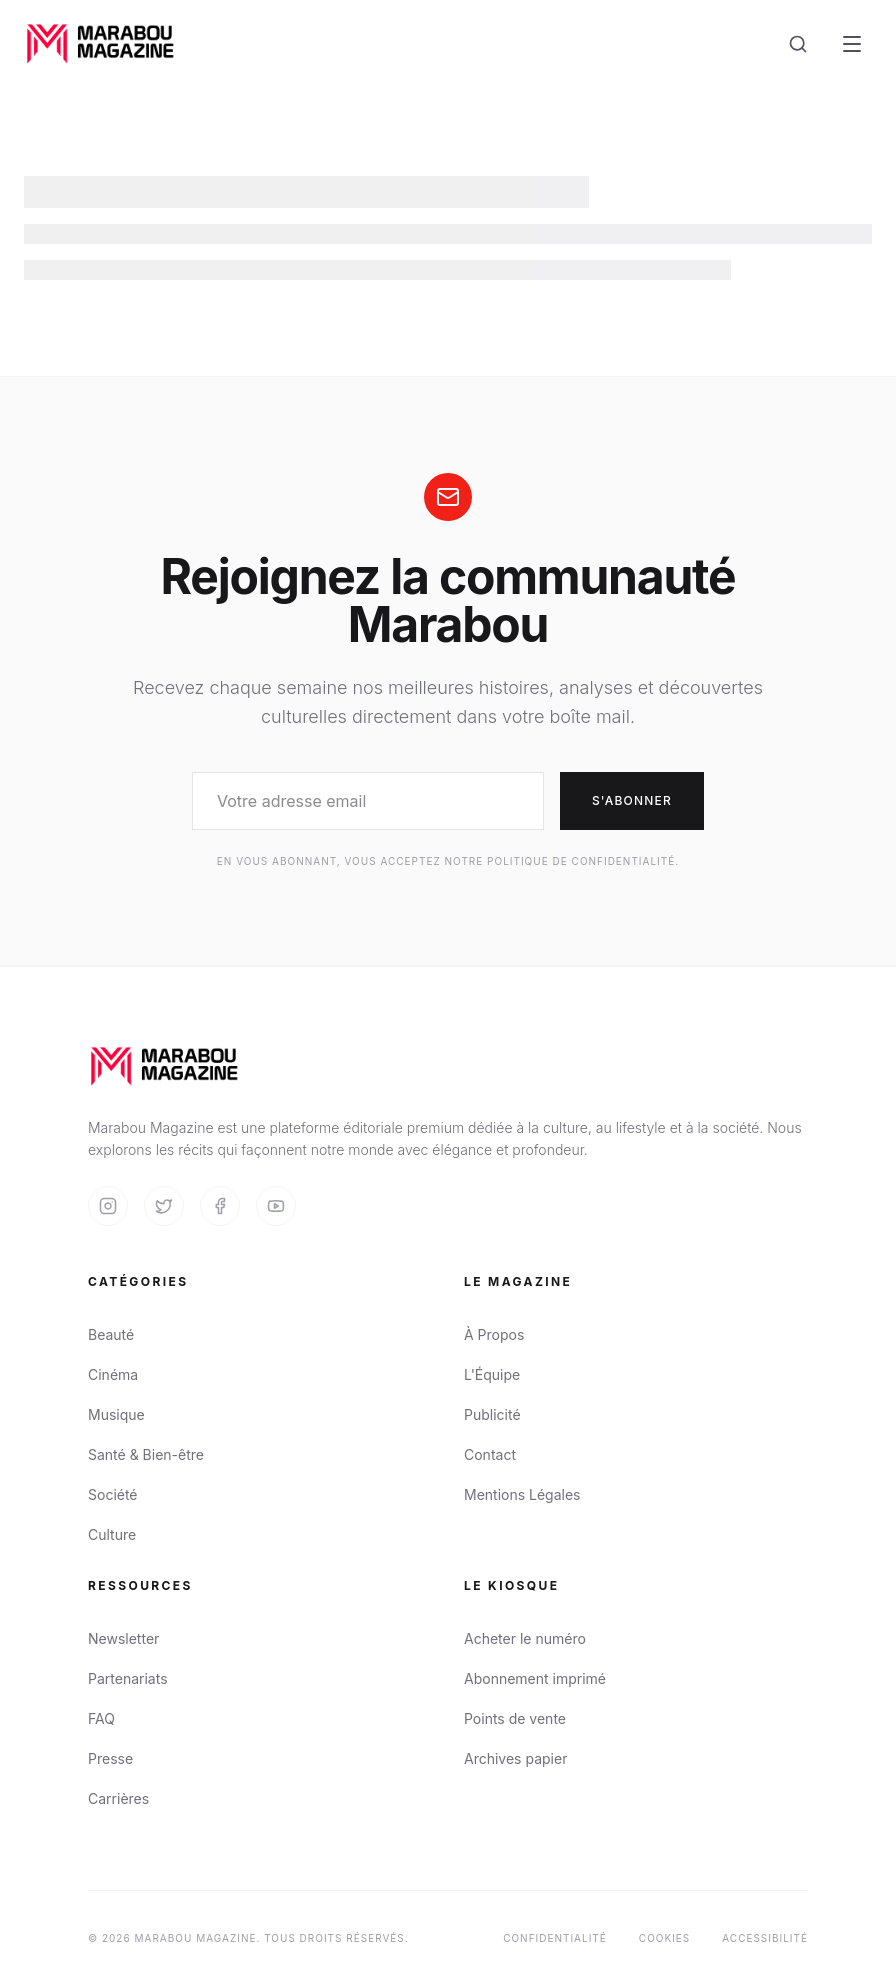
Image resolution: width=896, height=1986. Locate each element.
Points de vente (515, 1718)
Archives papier (515, 1758)
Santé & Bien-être (146, 1454)
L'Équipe (492, 1374)
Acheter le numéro (525, 1638)
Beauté (111, 1334)
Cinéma (113, 1374)
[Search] (798, 44)
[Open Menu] (852, 44)
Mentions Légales (522, 1494)
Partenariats (128, 1678)
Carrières (118, 1798)
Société (113, 1494)
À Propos (494, 1334)
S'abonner (632, 800)
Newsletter (123, 1638)
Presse (110, 1758)
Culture (112, 1534)
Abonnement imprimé (535, 1678)
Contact (490, 1454)
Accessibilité (765, 1938)
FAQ (101, 1718)
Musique (116, 1414)
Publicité (492, 1414)
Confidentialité (555, 1938)
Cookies (664, 1938)
